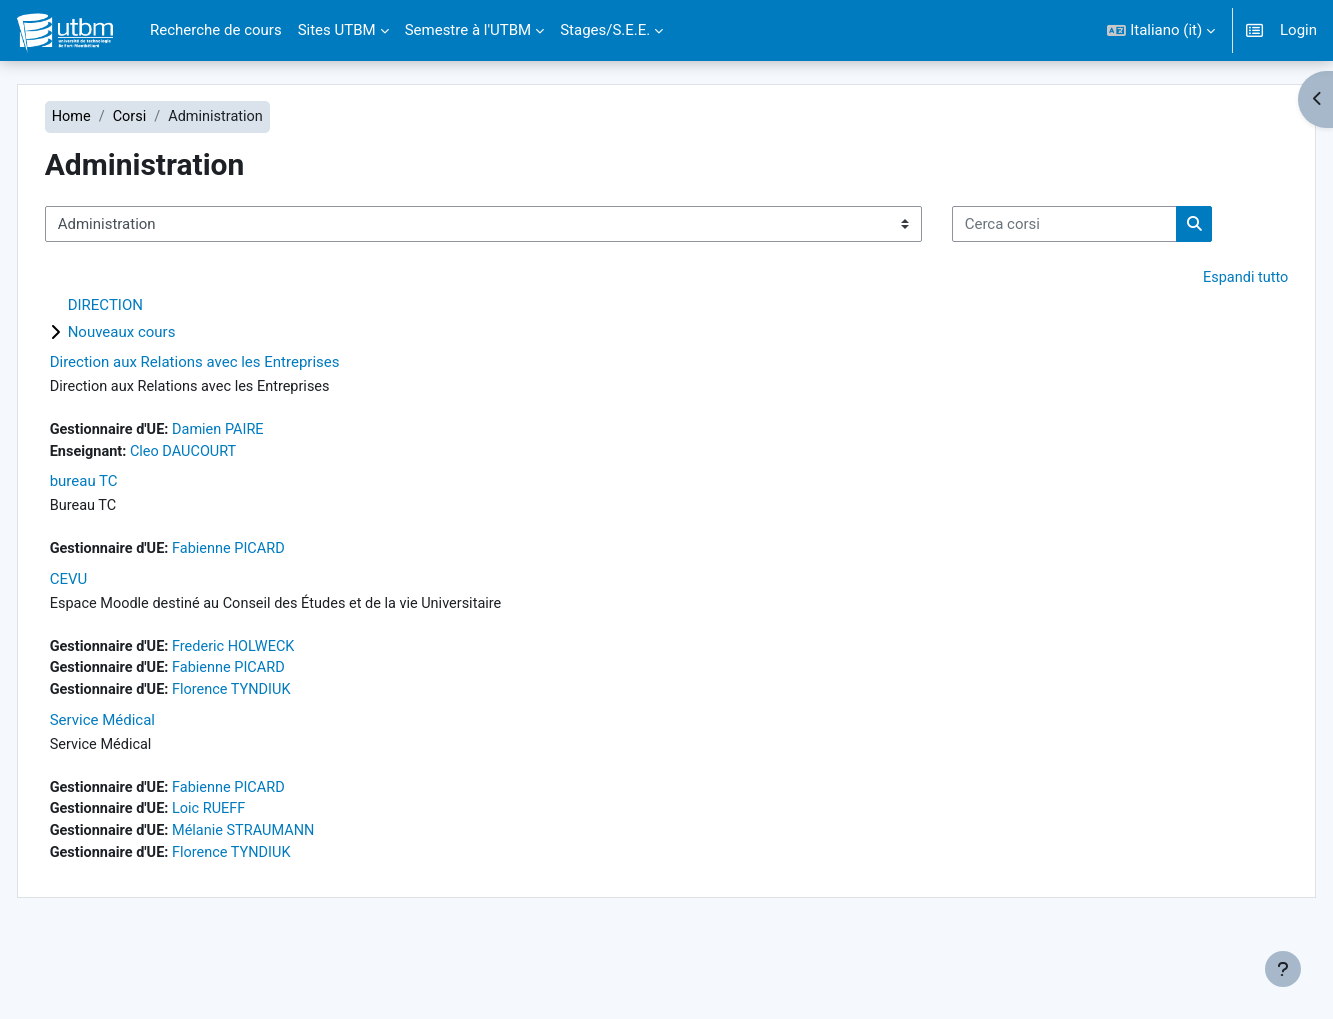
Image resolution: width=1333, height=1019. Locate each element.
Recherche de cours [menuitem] (216, 30)
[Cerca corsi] (200, 286)
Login (1298, 30)
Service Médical (145, 790)
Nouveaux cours (165, 395)
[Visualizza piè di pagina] (1283, 969)
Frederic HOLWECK (283, 714)
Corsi (175, 117)
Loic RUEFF (258, 881)
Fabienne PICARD (278, 615)
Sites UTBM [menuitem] (337, 30)
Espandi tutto (1200, 341)
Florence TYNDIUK (281, 759)
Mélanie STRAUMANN (293, 903)
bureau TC (127, 547)
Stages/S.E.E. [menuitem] (605, 30)
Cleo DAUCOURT (231, 516)
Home (115, 117)
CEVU (112, 646)
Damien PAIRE (267, 494)
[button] (1161, 30)
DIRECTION (148, 368)
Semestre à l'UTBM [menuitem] (468, 30)
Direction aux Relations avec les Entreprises (238, 425)
